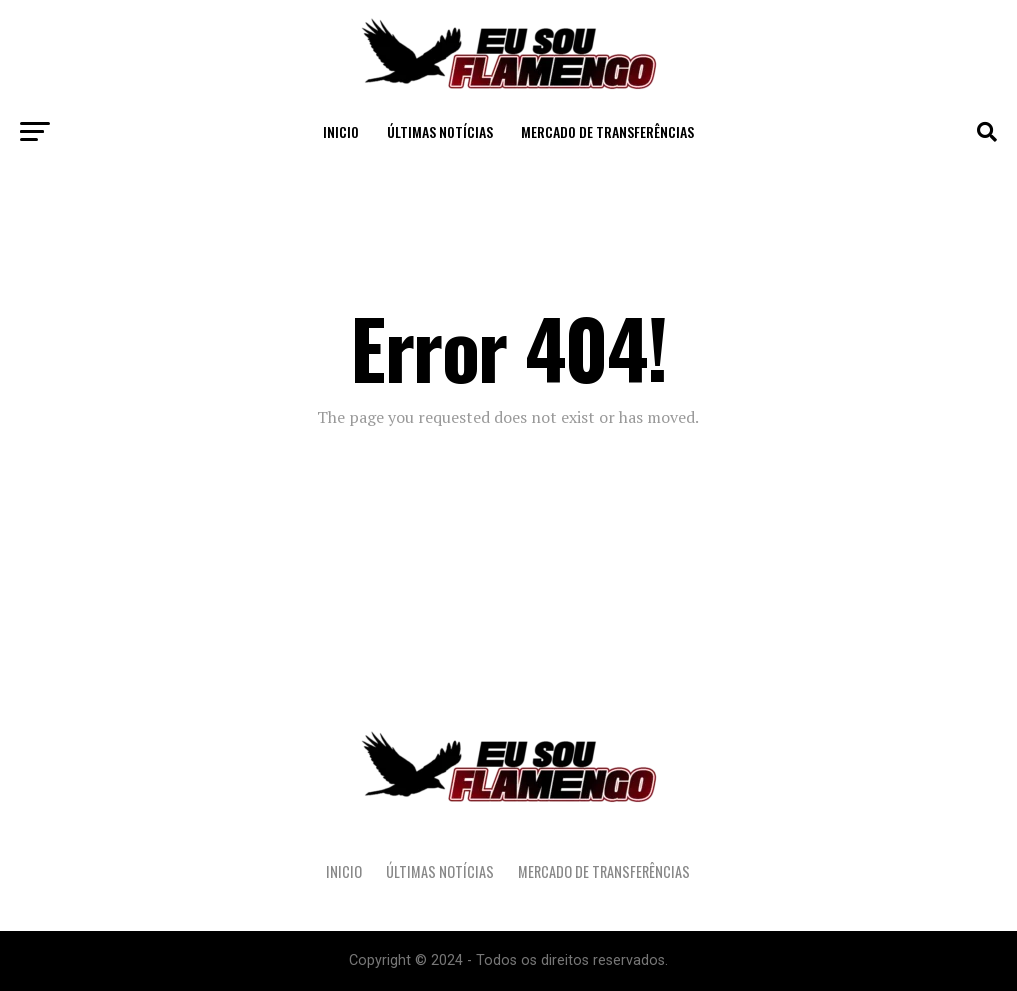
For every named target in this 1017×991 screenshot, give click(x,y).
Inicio (341, 131)
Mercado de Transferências (607, 131)
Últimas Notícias (440, 131)
